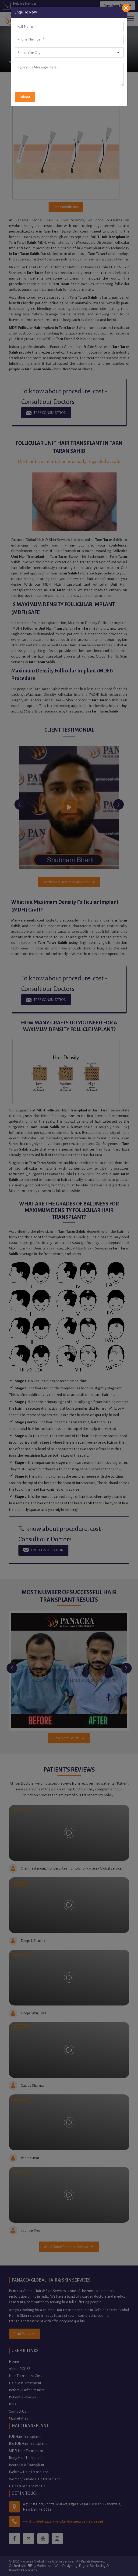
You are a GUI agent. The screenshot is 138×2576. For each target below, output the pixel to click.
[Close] (126, 8)
